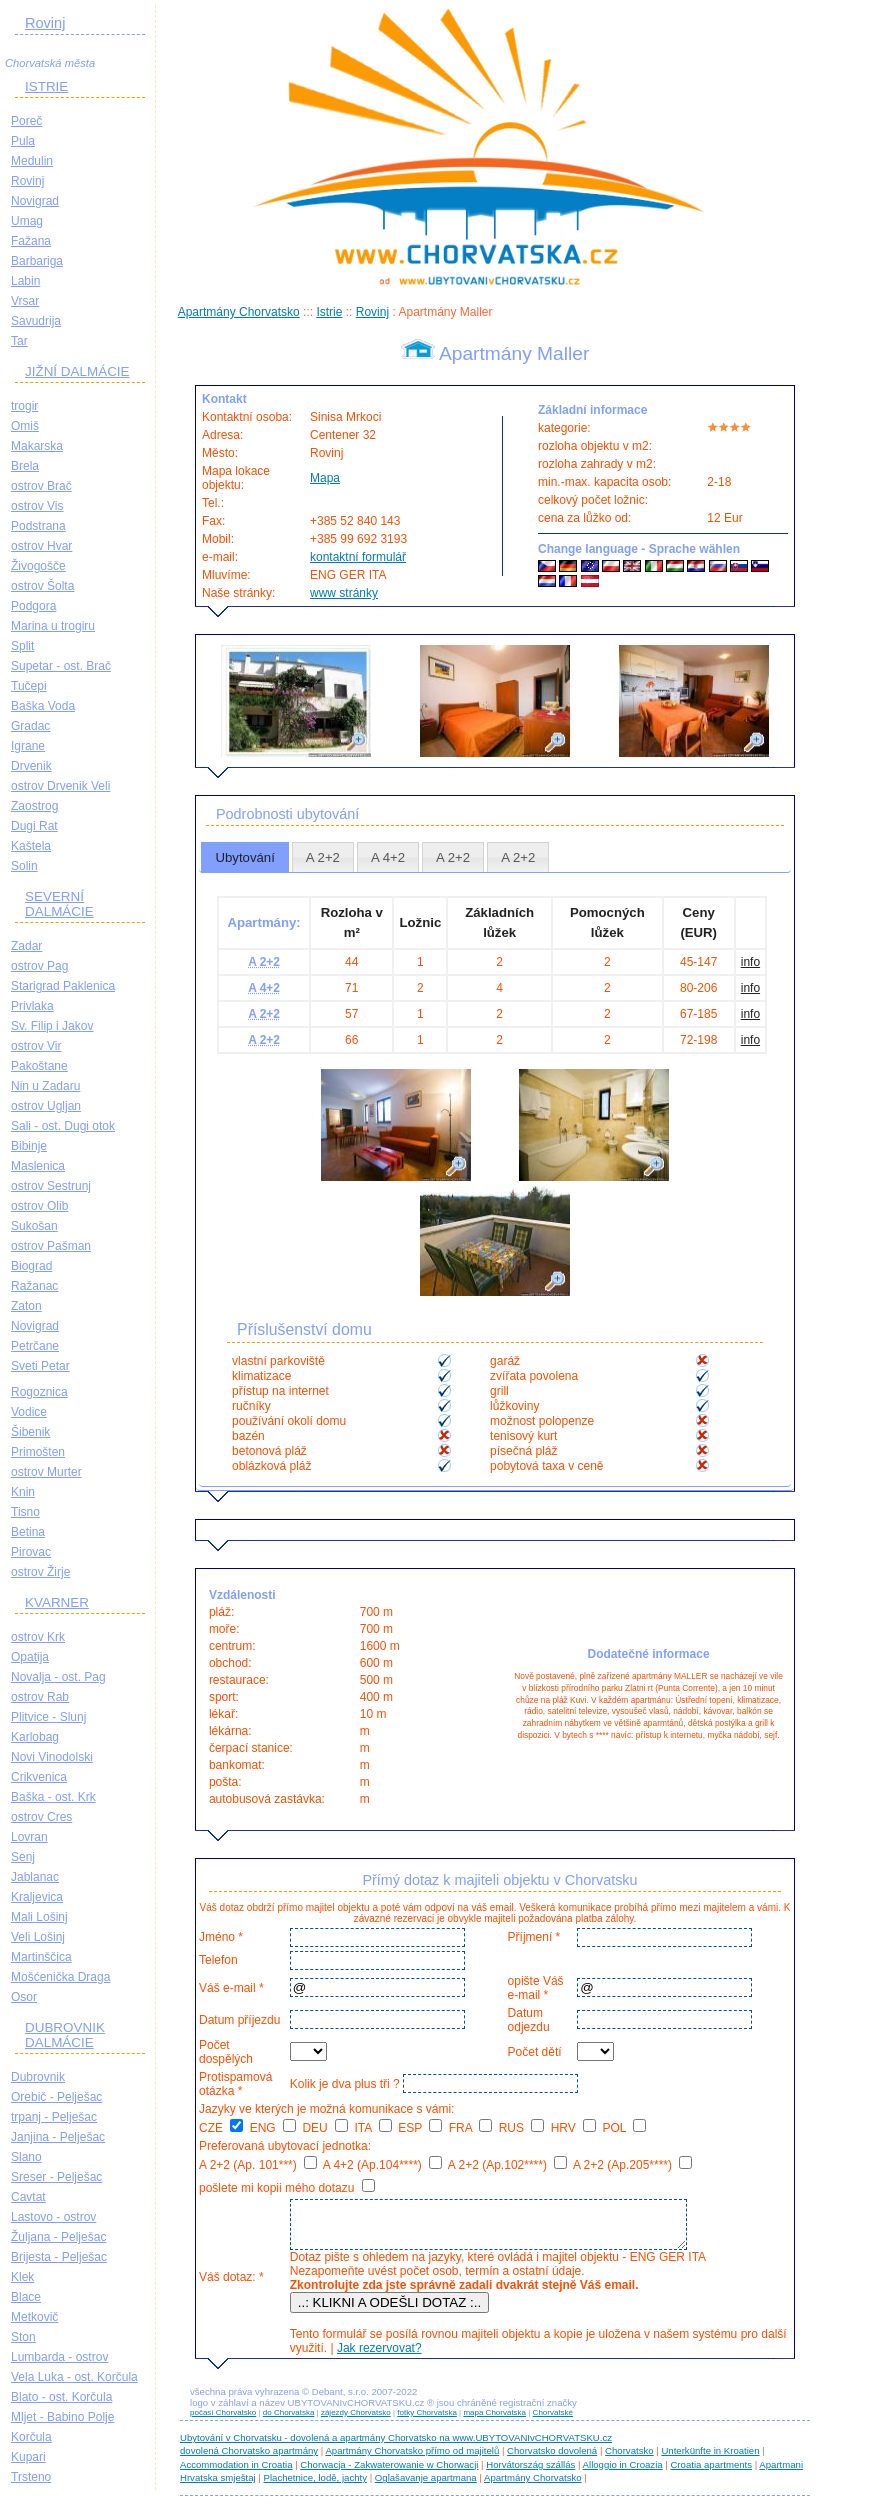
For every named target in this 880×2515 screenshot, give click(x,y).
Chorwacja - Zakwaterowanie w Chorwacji (389, 2473)
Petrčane (35, 1346)
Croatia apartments (711, 2473)
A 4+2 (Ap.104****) (382, 2165)
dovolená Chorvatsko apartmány (249, 2459)
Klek (22, 2277)
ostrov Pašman (51, 1246)
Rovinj (45, 23)
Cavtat (28, 2197)
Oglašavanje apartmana (426, 2486)
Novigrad (35, 201)
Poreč (26, 121)
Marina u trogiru (53, 626)
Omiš (25, 426)
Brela (25, 466)
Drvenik (31, 766)
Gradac (30, 726)
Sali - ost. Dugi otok (63, 1126)
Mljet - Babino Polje (62, 2417)
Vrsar (25, 301)
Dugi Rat (34, 826)
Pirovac (31, 1552)
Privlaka (32, 1006)
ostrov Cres (41, 1817)
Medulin (32, 161)
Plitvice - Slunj (48, 1717)
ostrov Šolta (42, 586)
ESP (420, 2128)
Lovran (29, 1837)
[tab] (245, 857)
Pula (23, 141)
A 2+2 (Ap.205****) (632, 2165)
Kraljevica (37, 1897)
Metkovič (34, 2317)
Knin (23, 1492)
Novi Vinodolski (52, 1757)
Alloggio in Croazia (623, 2473)
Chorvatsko (629, 2459)
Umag (27, 221)
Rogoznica (39, 1392)
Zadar (26, 946)
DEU (325, 2128)
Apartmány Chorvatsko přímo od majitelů (412, 2459)
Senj (23, 1857)
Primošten (38, 1452)
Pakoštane (39, 1066)
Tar (19, 341)
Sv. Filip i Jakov (52, 1026)
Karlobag (35, 1737)
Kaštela (31, 846)
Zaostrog (34, 806)
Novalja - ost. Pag (58, 1677)
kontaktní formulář (358, 557)
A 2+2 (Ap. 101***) (258, 2165)
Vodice (29, 1412)
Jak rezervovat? (376, 2357)
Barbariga (37, 261)
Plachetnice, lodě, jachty (315, 2486)
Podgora (33, 606)
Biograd (31, 1266)
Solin (24, 866)
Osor (24, 1997)
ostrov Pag (39, 966)
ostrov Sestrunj (51, 1186)
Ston (23, 2337)
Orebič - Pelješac (56, 2097)
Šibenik (30, 1432)
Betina (28, 1532)
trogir (24, 406)
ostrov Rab (40, 1697)
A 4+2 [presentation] (388, 857)
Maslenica (38, 1166)
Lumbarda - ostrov (59, 2357)
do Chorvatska (289, 2421)
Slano (26, 2157)
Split (22, 646)
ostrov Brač (41, 486)
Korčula (31, 2437)
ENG (273, 2128)
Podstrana (38, 526)
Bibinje (29, 1146)
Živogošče (38, 566)
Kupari (28, 2457)
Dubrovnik (38, 2077)
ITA (372, 2128)
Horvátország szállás (530, 2473)
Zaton (26, 1306)
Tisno (25, 1512)
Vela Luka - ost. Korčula (74, 2377)
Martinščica (41, 1957)
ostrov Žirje (40, 1572)
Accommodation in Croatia (236, 2473)
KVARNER (57, 1602)
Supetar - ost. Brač (61, 666)
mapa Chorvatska (494, 2421)
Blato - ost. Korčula (61, 2397)
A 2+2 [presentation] (323, 857)
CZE (221, 2128)
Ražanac (34, 1286)
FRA (471, 2128)
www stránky (344, 593)
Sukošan (34, 1226)
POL (625, 2128)
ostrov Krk (38, 1637)
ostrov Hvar (41, 546)
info (750, 962)
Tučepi (29, 686)
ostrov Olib (39, 1206)
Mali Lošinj (39, 1917)
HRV (573, 2128)
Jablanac (35, 1877)
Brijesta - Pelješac (59, 2257)
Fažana (31, 241)
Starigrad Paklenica (63, 986)
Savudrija (36, 321)
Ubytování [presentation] (244, 857)
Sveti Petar (40, 1366)
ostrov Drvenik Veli (60, 786)
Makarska (37, 446)
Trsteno (31, 2477)
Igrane (28, 746)
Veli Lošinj (38, 1937)
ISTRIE (46, 86)
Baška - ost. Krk (53, 1797)
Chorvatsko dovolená (552, 2459)
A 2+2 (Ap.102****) (507, 2165)
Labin (25, 281)
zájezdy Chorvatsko (356, 2421)
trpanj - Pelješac (54, 2117)
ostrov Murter (46, 1472)
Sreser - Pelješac (56, 2177)
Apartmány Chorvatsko (239, 312)
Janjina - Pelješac (58, 2137)
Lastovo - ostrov (53, 2217)
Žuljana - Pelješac (58, 2237)
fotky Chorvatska (427, 2421)
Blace (26, 2297)
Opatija (30, 1657)
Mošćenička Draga (60, 1977)
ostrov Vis (37, 506)
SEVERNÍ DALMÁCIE (59, 904)
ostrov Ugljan (46, 1106)
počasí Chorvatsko (223, 2421)
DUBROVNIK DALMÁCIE (65, 2035)
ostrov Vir (36, 1046)
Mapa (325, 478)
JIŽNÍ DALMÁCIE (77, 371)
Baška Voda (43, 706)
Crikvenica (39, 1777)
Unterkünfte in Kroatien (710, 2459)
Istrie (329, 312)
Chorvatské (553, 2421)
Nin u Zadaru (45, 1086)
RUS (522, 2128)
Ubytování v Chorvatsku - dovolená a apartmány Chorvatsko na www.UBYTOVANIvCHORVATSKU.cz (396, 2446)
